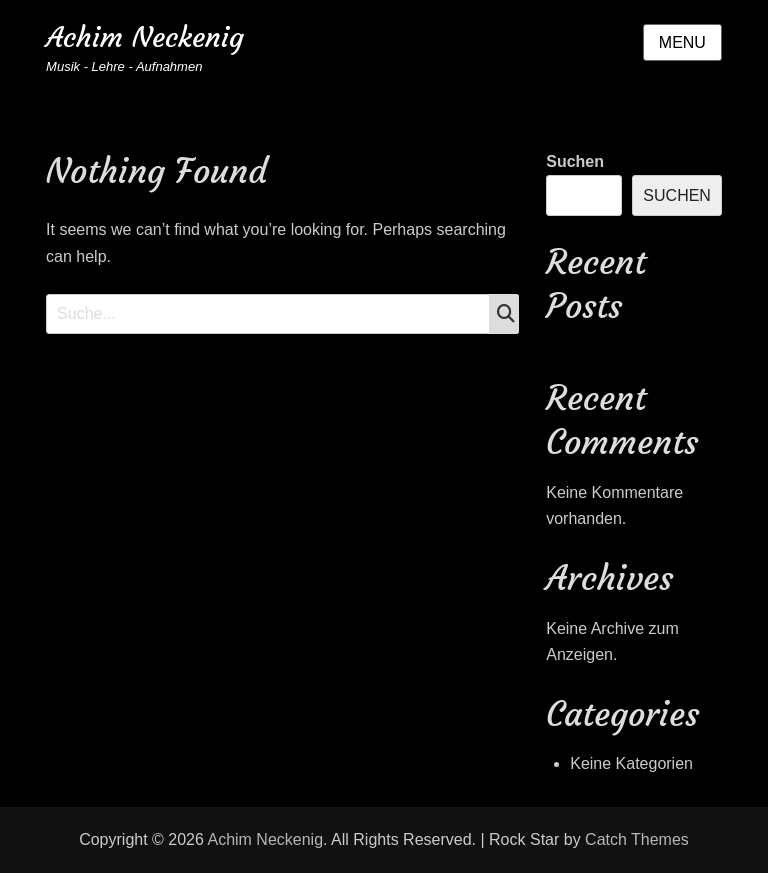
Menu (682, 42)
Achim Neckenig (145, 37)
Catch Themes (637, 839)
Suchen (575, 161)
